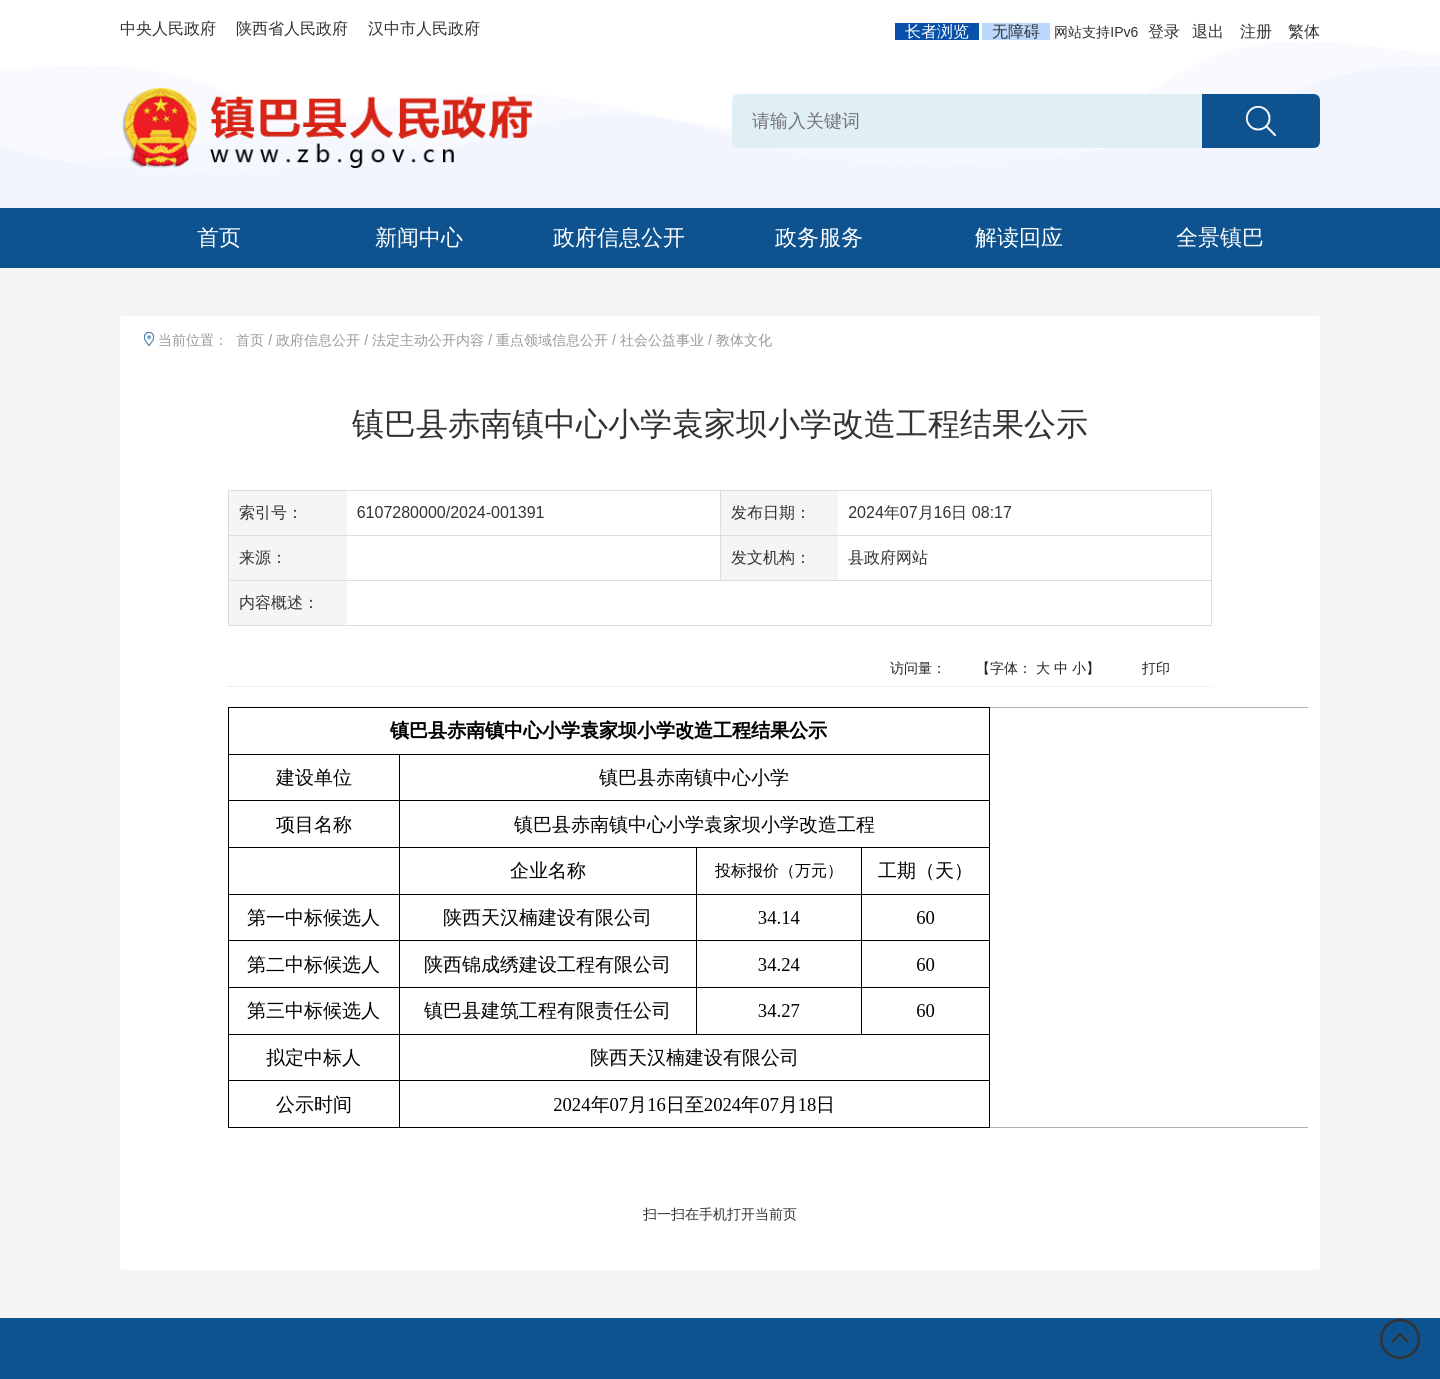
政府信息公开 (619, 237)
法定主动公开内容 (428, 340)
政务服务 (819, 237)
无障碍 (1016, 31)
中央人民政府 (168, 28)
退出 (1208, 31)
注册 (1256, 31)
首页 (219, 237)
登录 (1164, 31)
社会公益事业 (662, 340)
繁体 (1304, 31)
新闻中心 (419, 237)
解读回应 (1019, 237)
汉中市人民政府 (424, 28)
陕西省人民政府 (292, 28)
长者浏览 (937, 31)
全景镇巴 (1220, 237)
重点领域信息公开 (552, 340)
